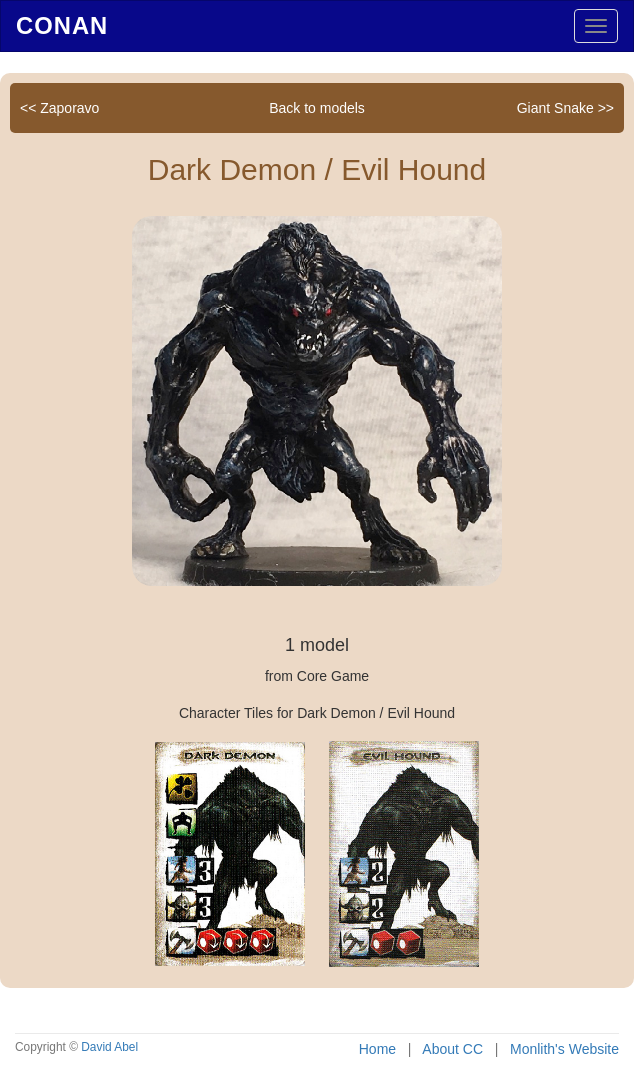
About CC (452, 1049)
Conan (62, 25)
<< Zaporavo (59, 108)
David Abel (109, 1047)
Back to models (317, 108)
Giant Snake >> (565, 108)
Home (377, 1049)
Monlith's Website (564, 1049)
